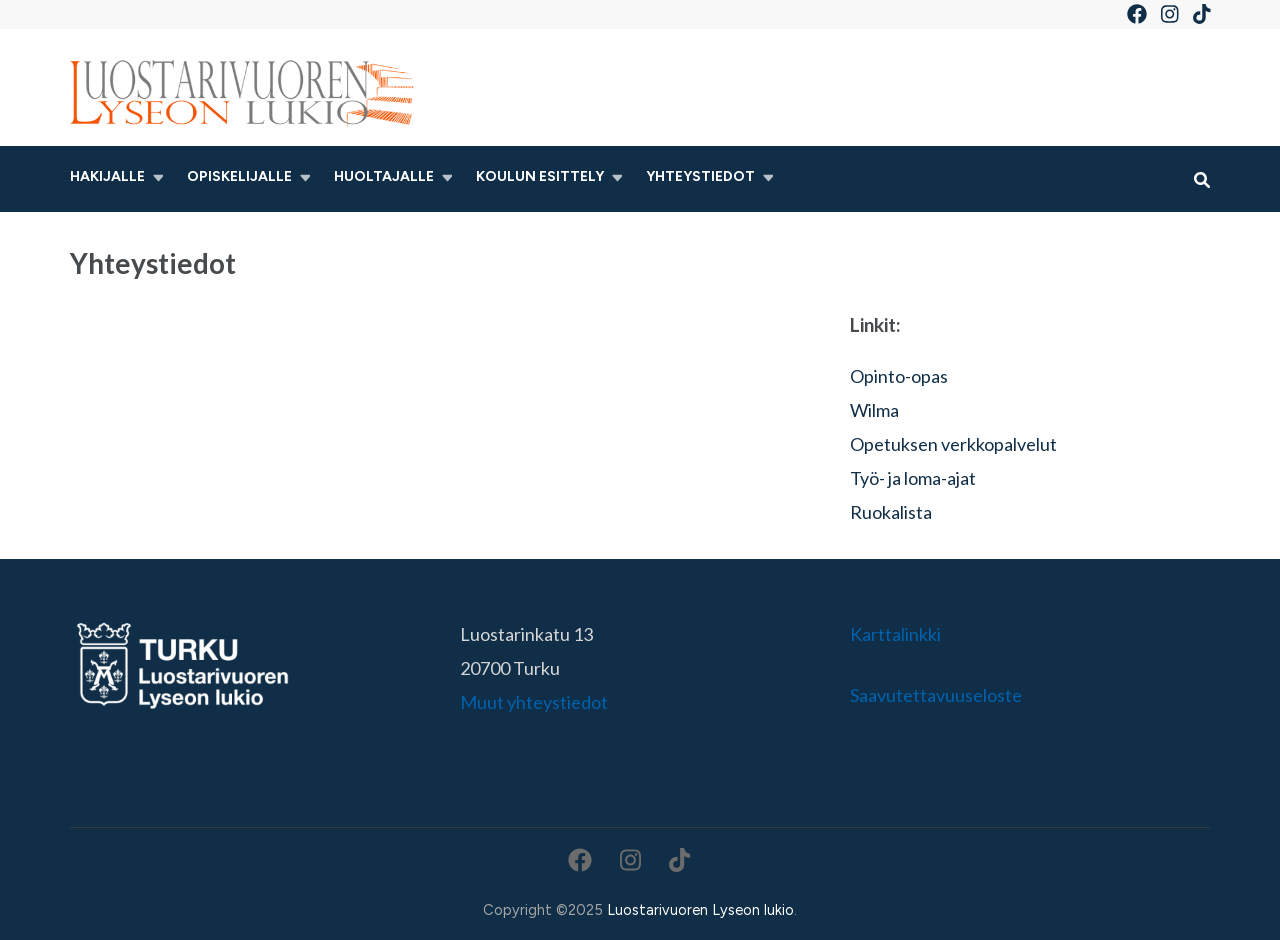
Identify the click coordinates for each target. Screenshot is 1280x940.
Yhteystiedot (700, 176)
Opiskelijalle (239, 176)
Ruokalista (891, 512)
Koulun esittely (540, 176)
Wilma (874, 410)
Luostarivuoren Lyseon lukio (700, 910)
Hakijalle (107, 176)
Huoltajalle (384, 176)
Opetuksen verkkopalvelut (953, 444)
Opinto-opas (899, 376)
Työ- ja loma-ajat (913, 478)
